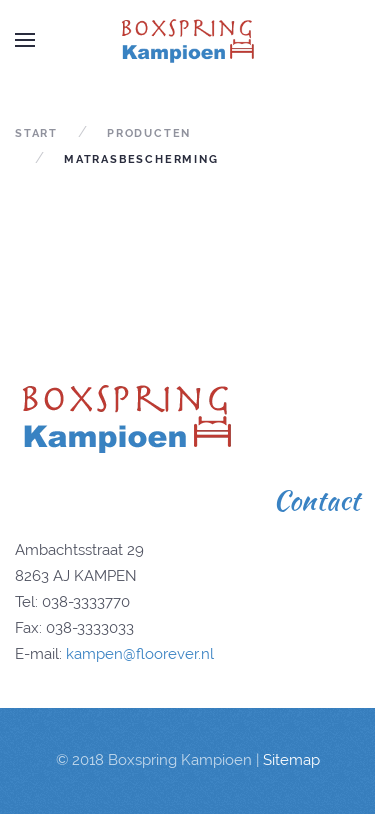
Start (36, 133)
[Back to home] (187, 40)
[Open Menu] (25, 40)
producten (149, 133)
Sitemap (291, 760)
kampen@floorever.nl (140, 654)
